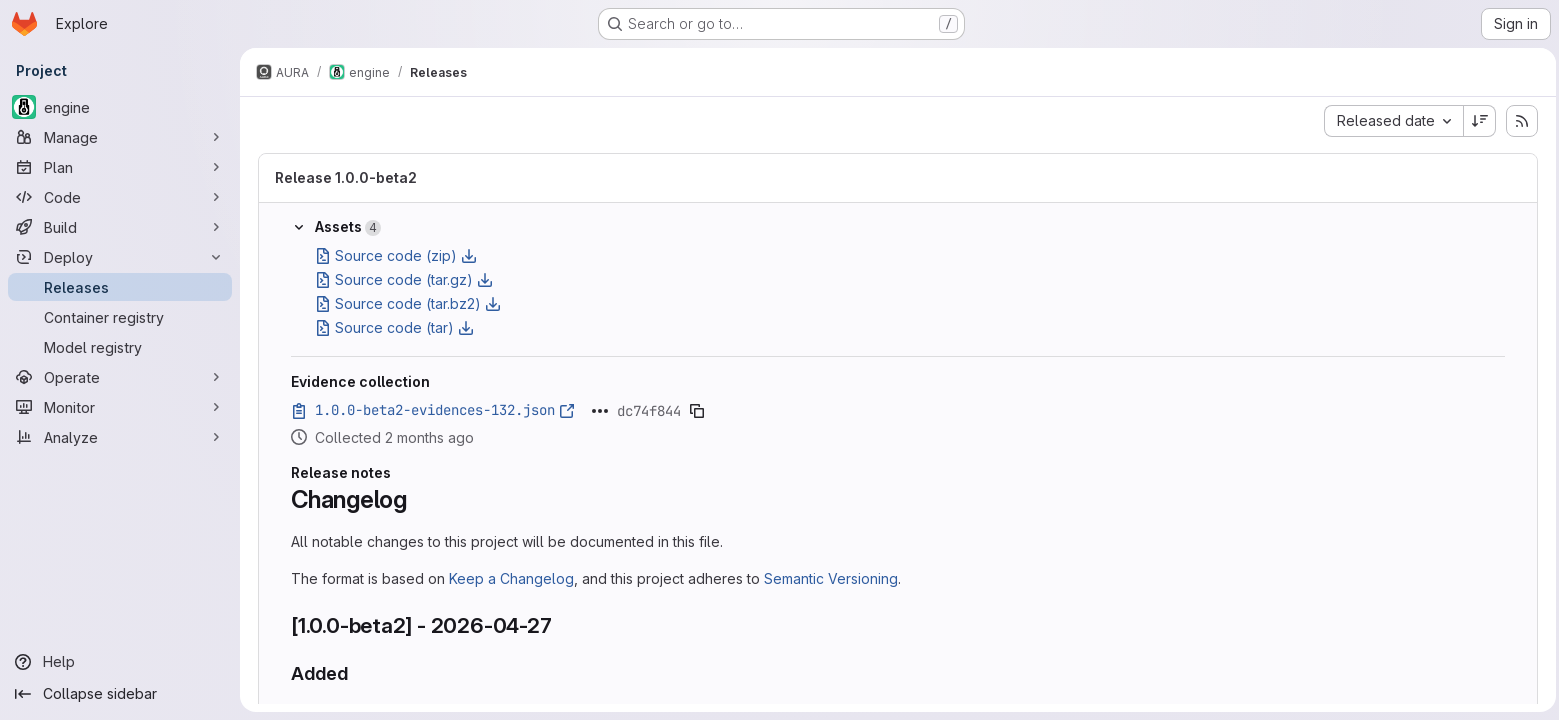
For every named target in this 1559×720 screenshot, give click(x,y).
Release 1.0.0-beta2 (344, 177)
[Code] (120, 197)
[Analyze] (120, 437)
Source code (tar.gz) (402, 279)
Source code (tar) (392, 327)
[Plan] (120, 167)
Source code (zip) (394, 255)
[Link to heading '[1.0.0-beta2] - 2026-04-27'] (561, 625)
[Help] (120, 662)
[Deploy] (120, 257)
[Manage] (120, 137)
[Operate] (120, 377)
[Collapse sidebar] (120, 694)
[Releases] (120, 287)
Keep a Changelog (509, 578)
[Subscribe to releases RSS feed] (1519, 121)
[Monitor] (120, 407)
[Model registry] (120, 347)
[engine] (120, 107)
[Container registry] (120, 317)
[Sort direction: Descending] (1477, 121)
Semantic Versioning (829, 578)
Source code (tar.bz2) (406, 303)
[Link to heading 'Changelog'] (418, 499)
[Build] (120, 227)
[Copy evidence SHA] (695, 411)
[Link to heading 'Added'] (356, 673)
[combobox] (1390, 121)
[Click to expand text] (598, 411)
